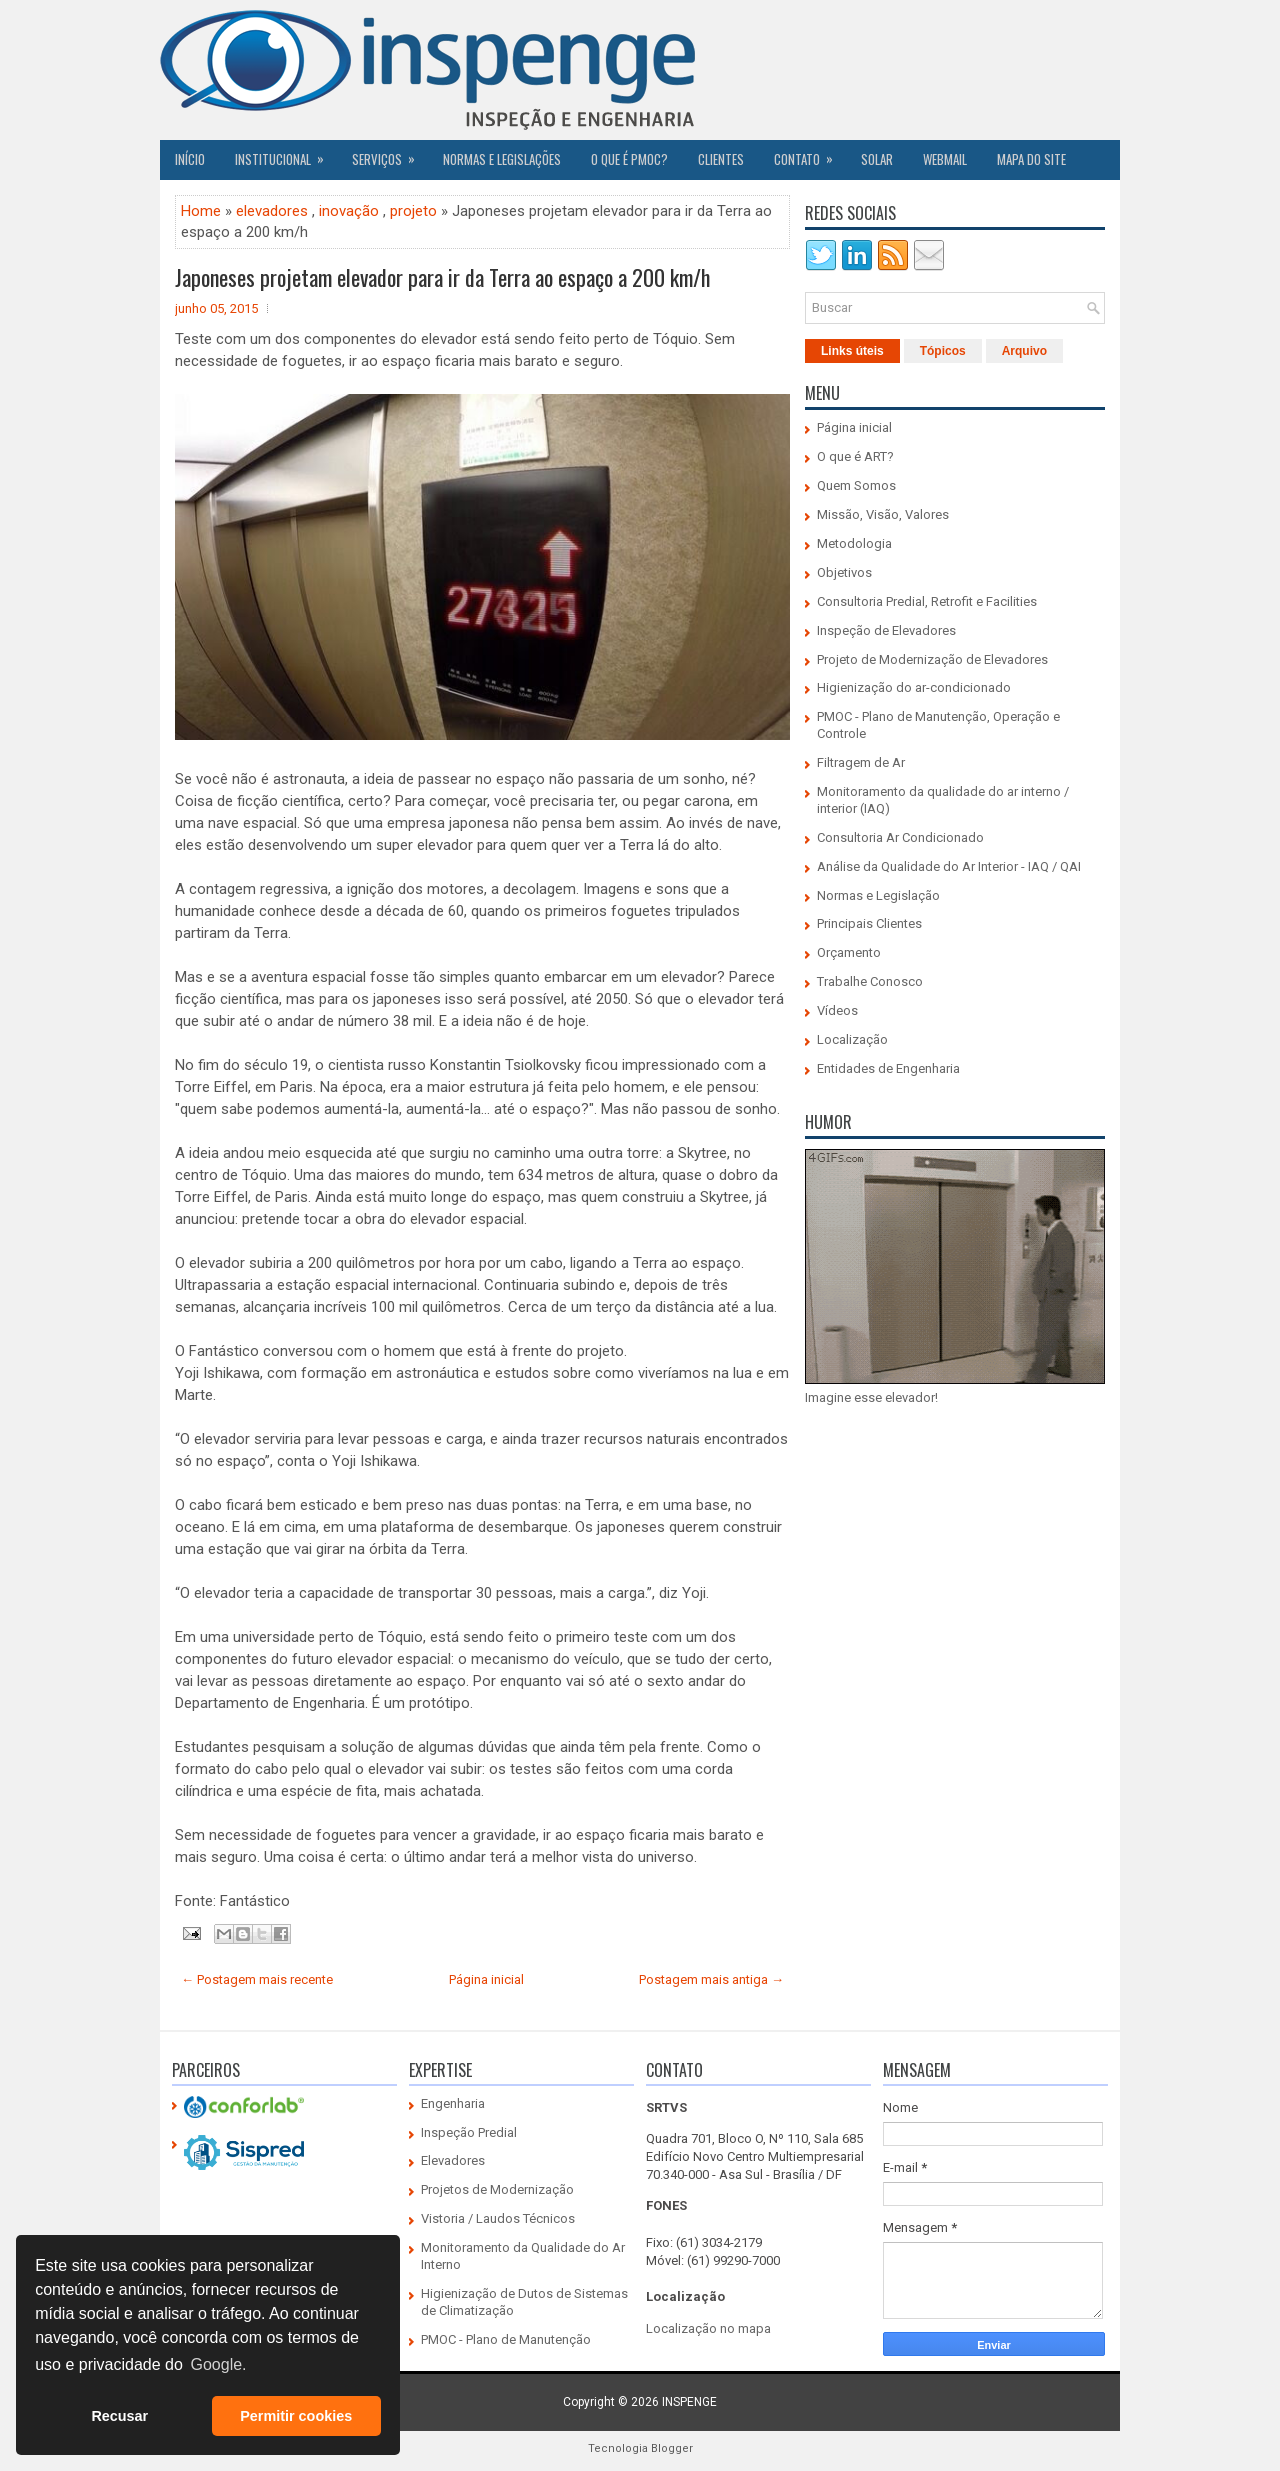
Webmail (945, 159)
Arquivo (1024, 351)
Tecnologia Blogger (640, 2448)
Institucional (286, 154)
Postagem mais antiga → (711, 1979)
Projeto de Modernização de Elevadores (932, 659)
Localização (852, 1039)
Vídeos (837, 1010)
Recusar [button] (119, 2416)
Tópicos (943, 351)
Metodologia (854, 543)
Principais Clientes (869, 923)
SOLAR (877, 159)
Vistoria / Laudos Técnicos (498, 2218)
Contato (810, 154)
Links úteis (852, 351)
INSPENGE (689, 2402)
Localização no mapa (708, 2328)
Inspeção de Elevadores (886, 630)
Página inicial (486, 1979)
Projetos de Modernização (497, 2189)
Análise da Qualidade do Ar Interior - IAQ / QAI (949, 866)
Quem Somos (856, 485)
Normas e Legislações (502, 159)
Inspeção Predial (469, 2132)
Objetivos (844, 572)
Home (201, 211)
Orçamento (849, 952)
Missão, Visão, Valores (883, 514)
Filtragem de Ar (861, 762)
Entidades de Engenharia (888, 1068)
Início (190, 159)
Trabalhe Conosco (870, 981)
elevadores (272, 211)
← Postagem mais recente (257, 1979)
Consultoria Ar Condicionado (900, 837)
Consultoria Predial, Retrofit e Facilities (927, 601)
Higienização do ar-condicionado (914, 687)
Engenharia (453, 2103)
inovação (349, 211)
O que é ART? (855, 456)
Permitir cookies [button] (296, 2416)
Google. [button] (218, 2364)
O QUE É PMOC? (629, 159)
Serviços (390, 154)
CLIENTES (721, 159)
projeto (413, 211)
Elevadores (453, 2160)
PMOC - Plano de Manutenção (506, 2339)
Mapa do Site (1031, 159)
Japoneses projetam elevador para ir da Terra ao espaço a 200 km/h (442, 277)
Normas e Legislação (878, 895)
